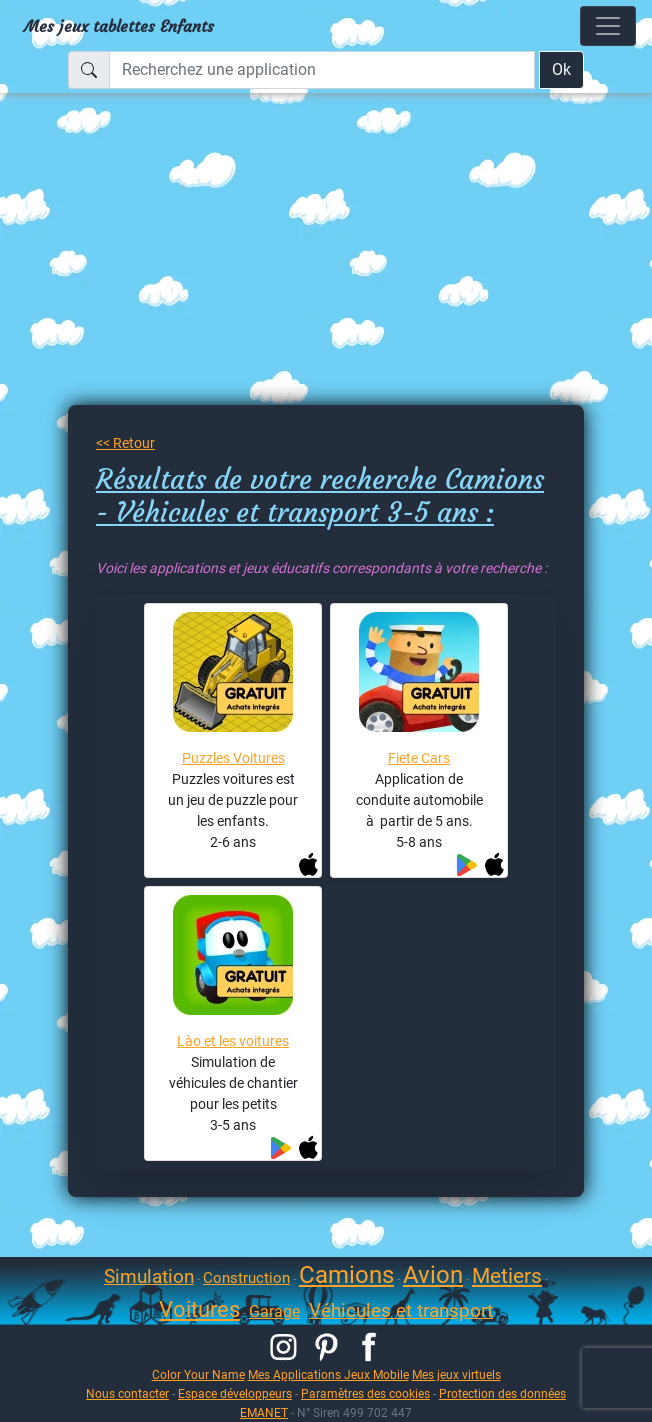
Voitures (199, 1309)
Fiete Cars (419, 758)
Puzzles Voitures (233, 758)
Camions (346, 1275)
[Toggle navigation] (608, 26)
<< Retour (125, 443)
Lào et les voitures (233, 1041)
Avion (433, 1275)
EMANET (264, 1412)
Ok (561, 69)
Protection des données (502, 1393)
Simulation (149, 1276)
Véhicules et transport (401, 1310)
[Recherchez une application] (322, 70)
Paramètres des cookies (365, 1393)
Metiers (507, 1276)
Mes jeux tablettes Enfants (119, 26)
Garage (274, 1311)
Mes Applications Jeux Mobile (328, 1374)
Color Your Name (198, 1374)
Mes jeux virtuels (456, 1374)
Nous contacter (127, 1393)
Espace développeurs (235, 1393)
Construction (246, 1278)
